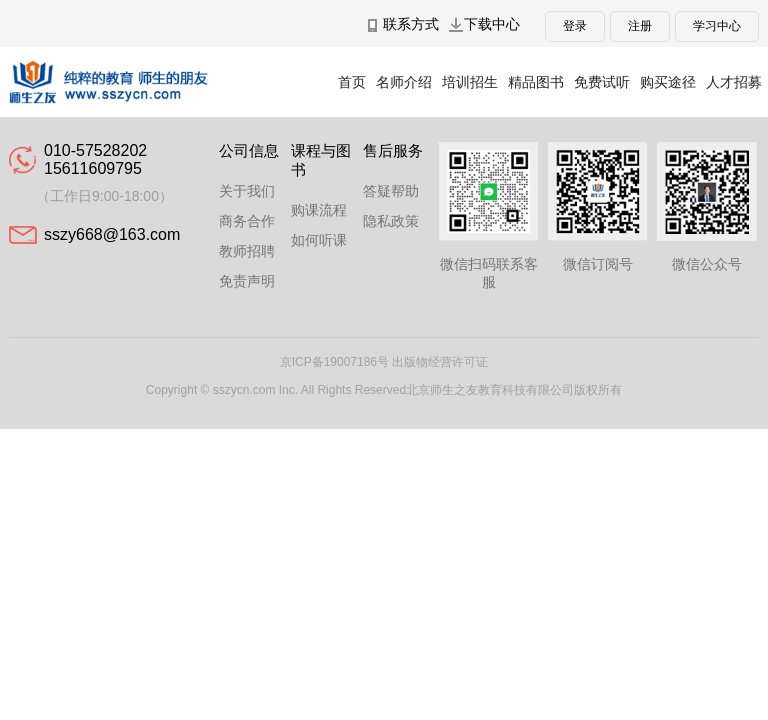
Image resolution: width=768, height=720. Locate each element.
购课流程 (319, 210)
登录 (575, 26)
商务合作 (247, 221)
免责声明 (247, 281)
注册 (640, 26)
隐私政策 (391, 221)
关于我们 (247, 191)
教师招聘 (247, 251)
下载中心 (492, 24)
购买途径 (668, 82)
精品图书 (536, 82)
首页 (352, 82)
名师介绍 (404, 82)
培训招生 (470, 82)
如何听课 (319, 240)
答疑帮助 (391, 191)
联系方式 (411, 24)
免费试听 (602, 82)
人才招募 (734, 82)
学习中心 (717, 26)
